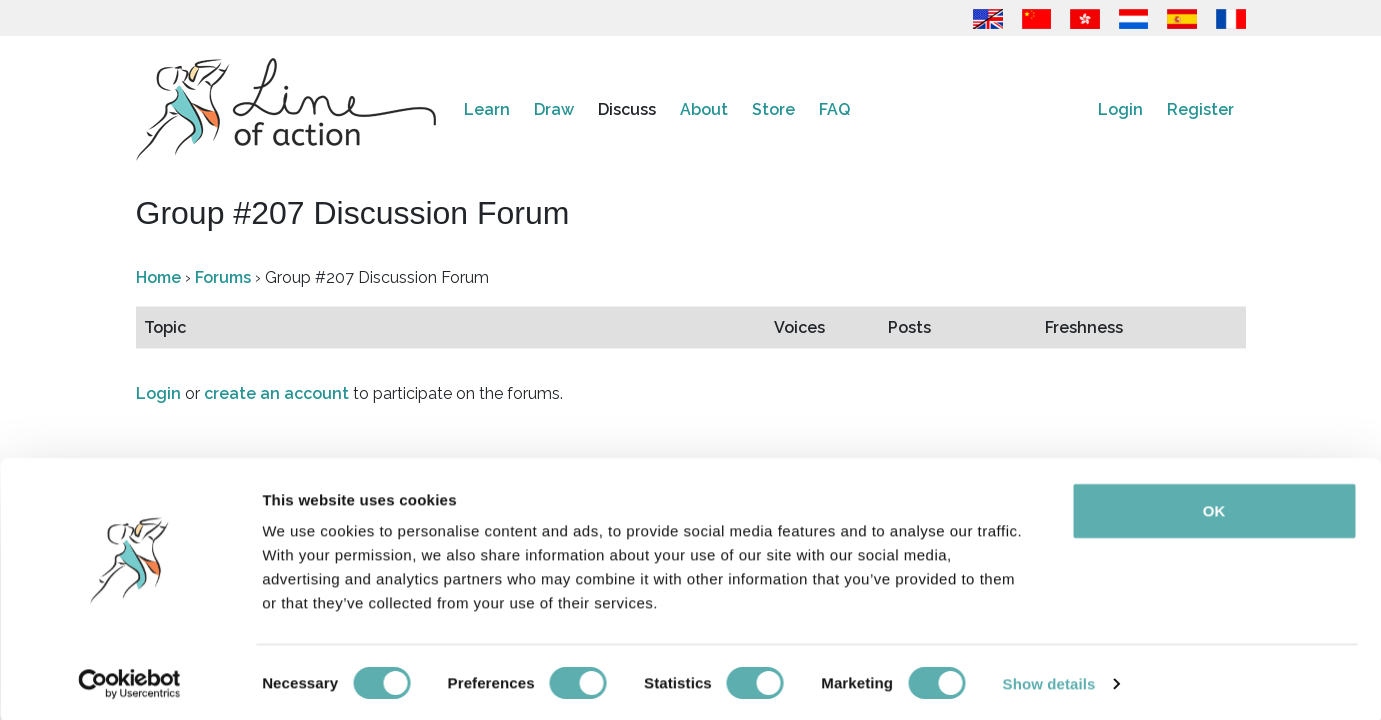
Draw (554, 109)
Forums (223, 277)
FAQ (834, 109)
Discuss (627, 109)
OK (1214, 507)
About (704, 109)
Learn (487, 109)
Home (158, 277)
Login (1120, 109)
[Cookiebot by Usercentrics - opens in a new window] (129, 681)
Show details (1049, 680)
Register (1200, 109)
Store (773, 109)
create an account (276, 393)
